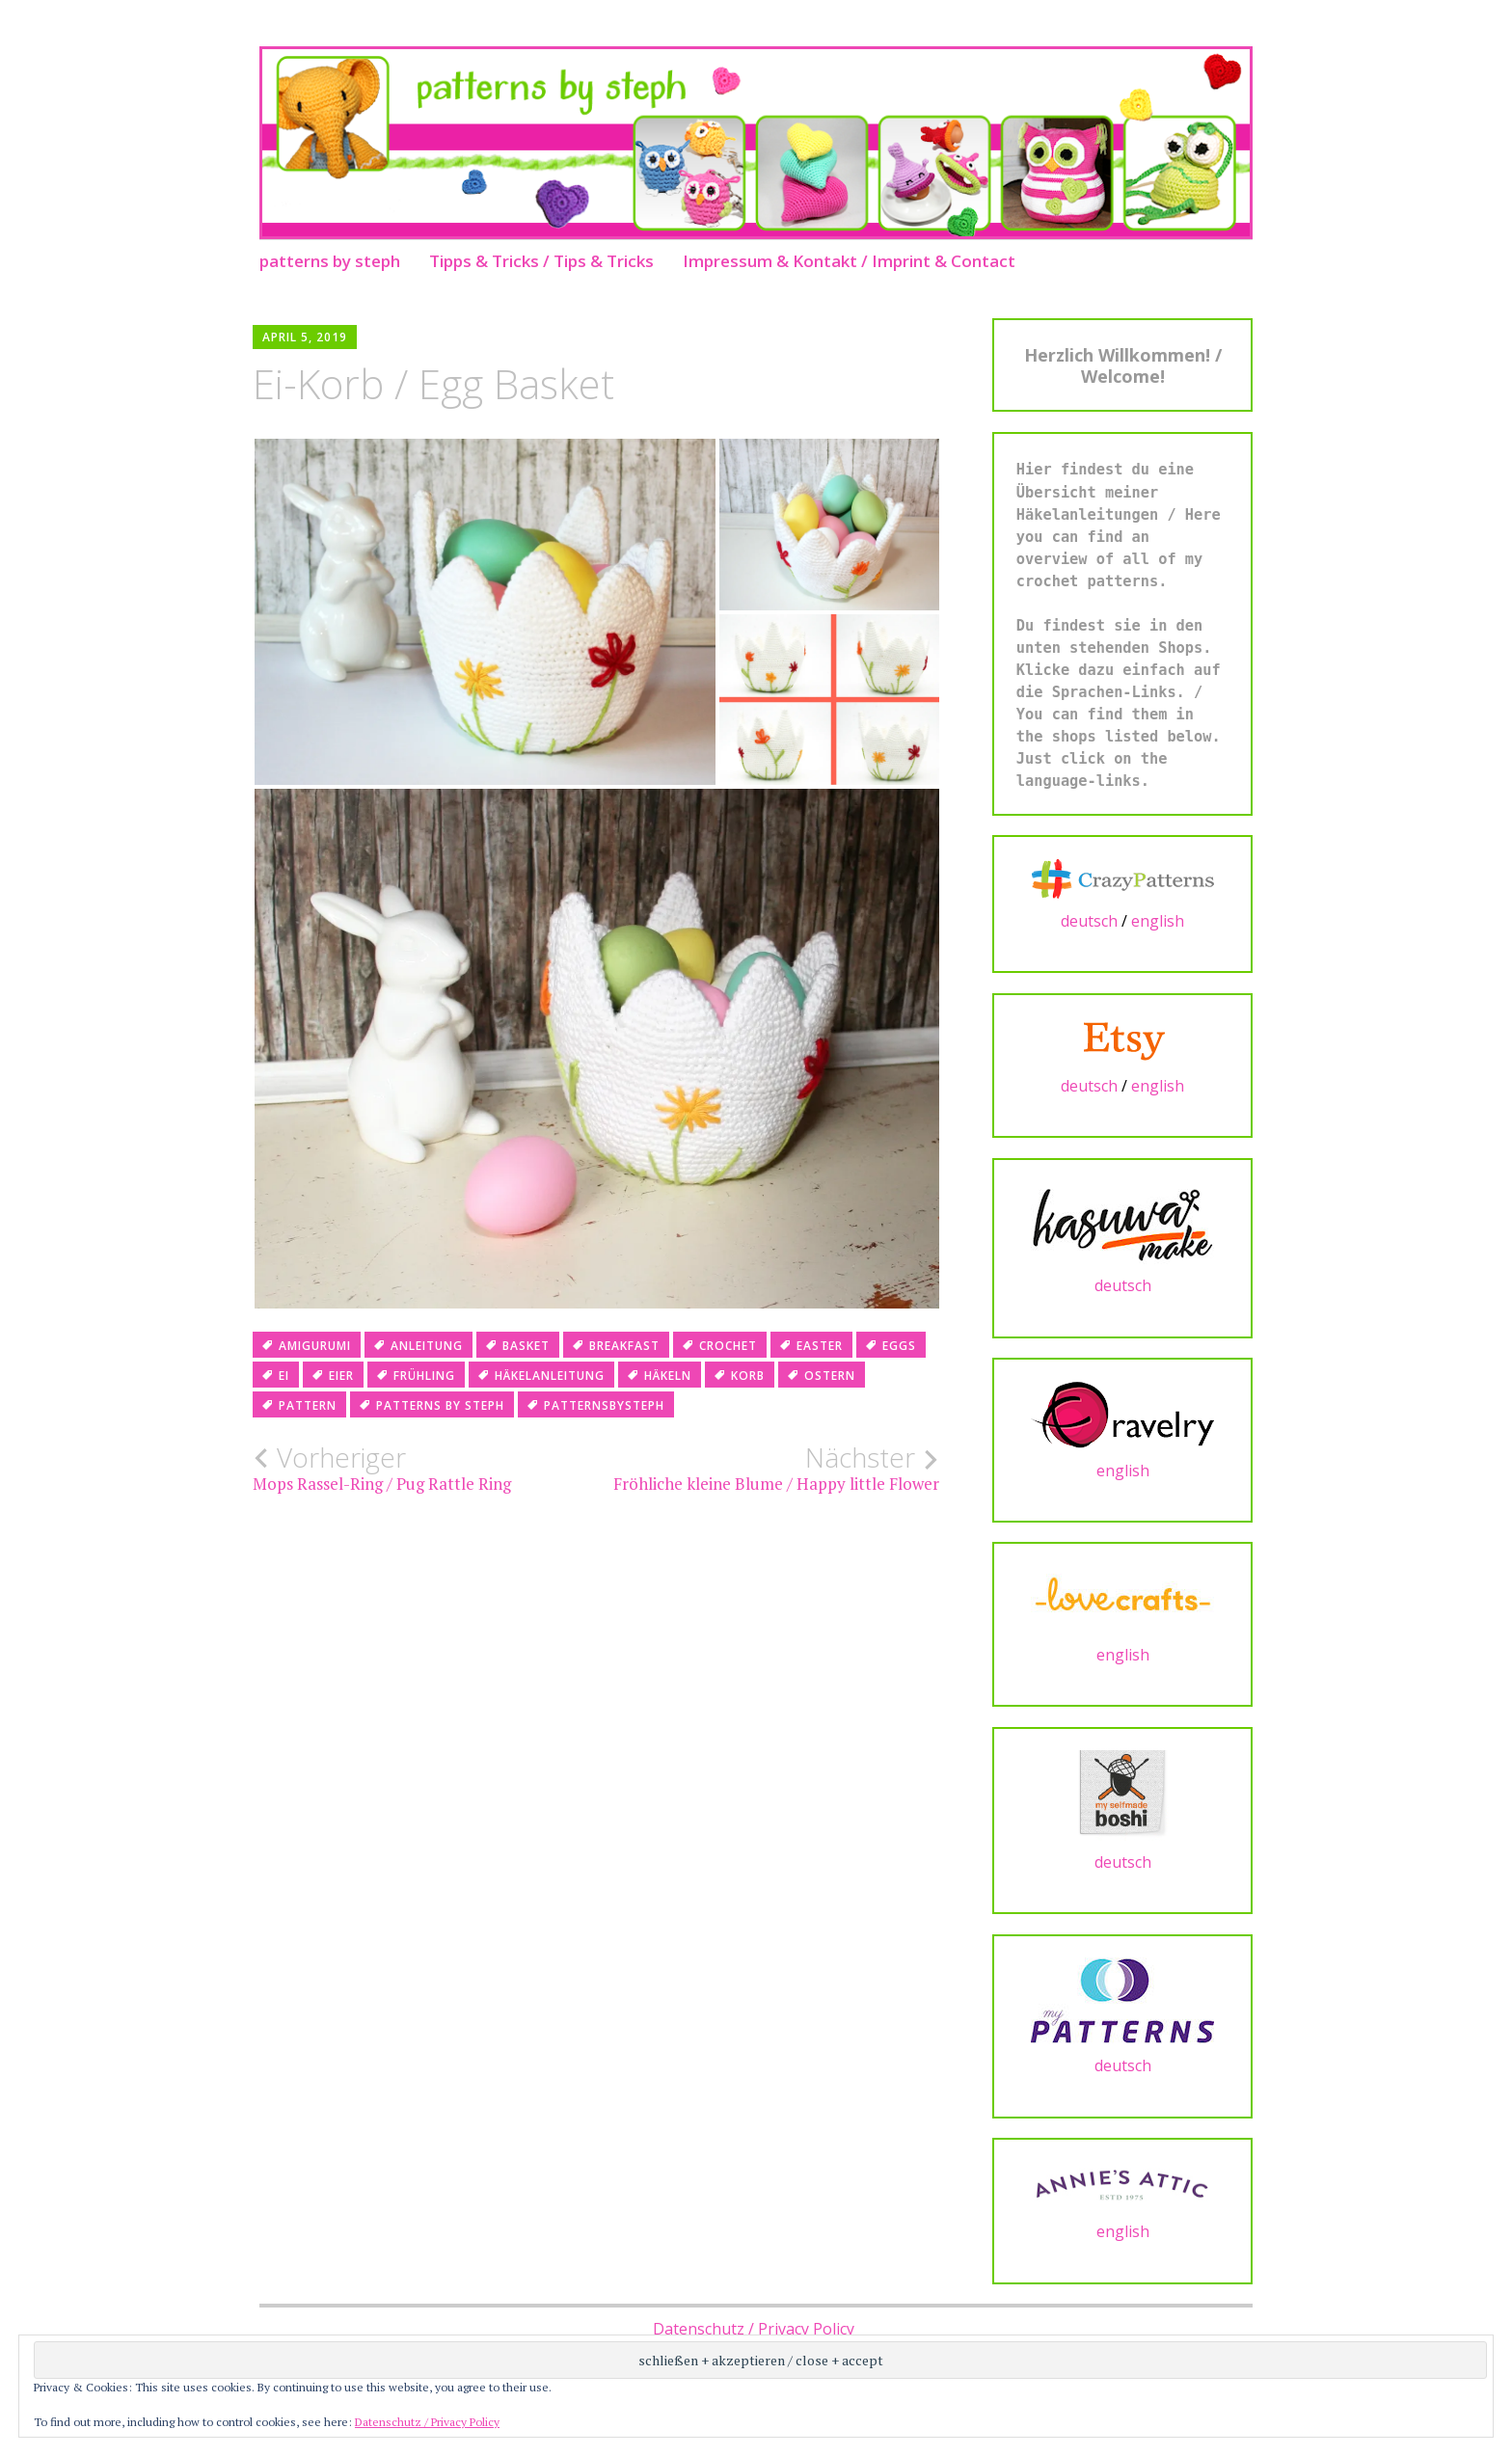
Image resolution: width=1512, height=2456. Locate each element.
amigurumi (315, 1345)
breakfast (624, 1345)
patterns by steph (329, 261)
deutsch (1089, 920)
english (1157, 920)
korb (748, 1375)
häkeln (667, 1375)
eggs (899, 1345)
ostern (829, 1375)
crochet (728, 1345)
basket (526, 1345)
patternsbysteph (604, 1405)
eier (341, 1375)
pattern (308, 1405)
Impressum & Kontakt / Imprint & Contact (849, 261)
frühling (424, 1375)
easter (819, 1345)
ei (284, 1375)
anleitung (427, 1345)
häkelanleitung (550, 1375)
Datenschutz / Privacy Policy (753, 2328)
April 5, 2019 (304, 337)
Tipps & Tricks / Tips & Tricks (541, 261)
